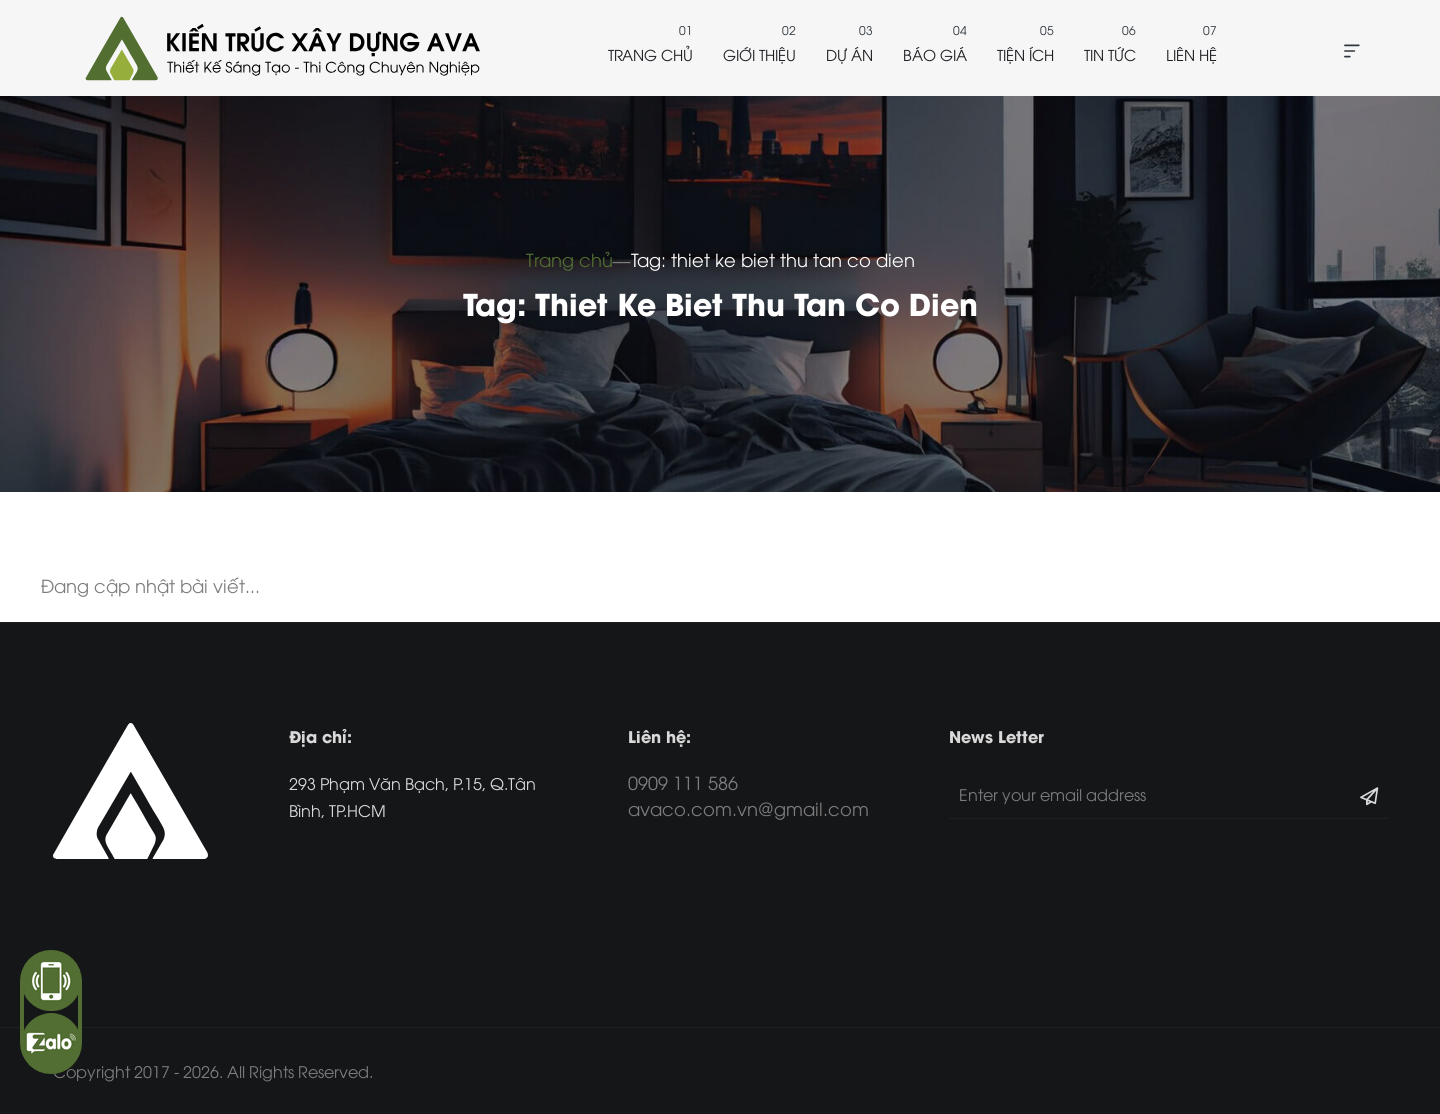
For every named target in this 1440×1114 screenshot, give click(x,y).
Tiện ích (1025, 54)
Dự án (849, 54)
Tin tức (1110, 54)
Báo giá (935, 54)
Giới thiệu (759, 54)
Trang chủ (650, 54)
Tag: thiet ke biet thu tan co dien (773, 258)
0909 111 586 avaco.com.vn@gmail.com (748, 794)
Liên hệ (1191, 54)
